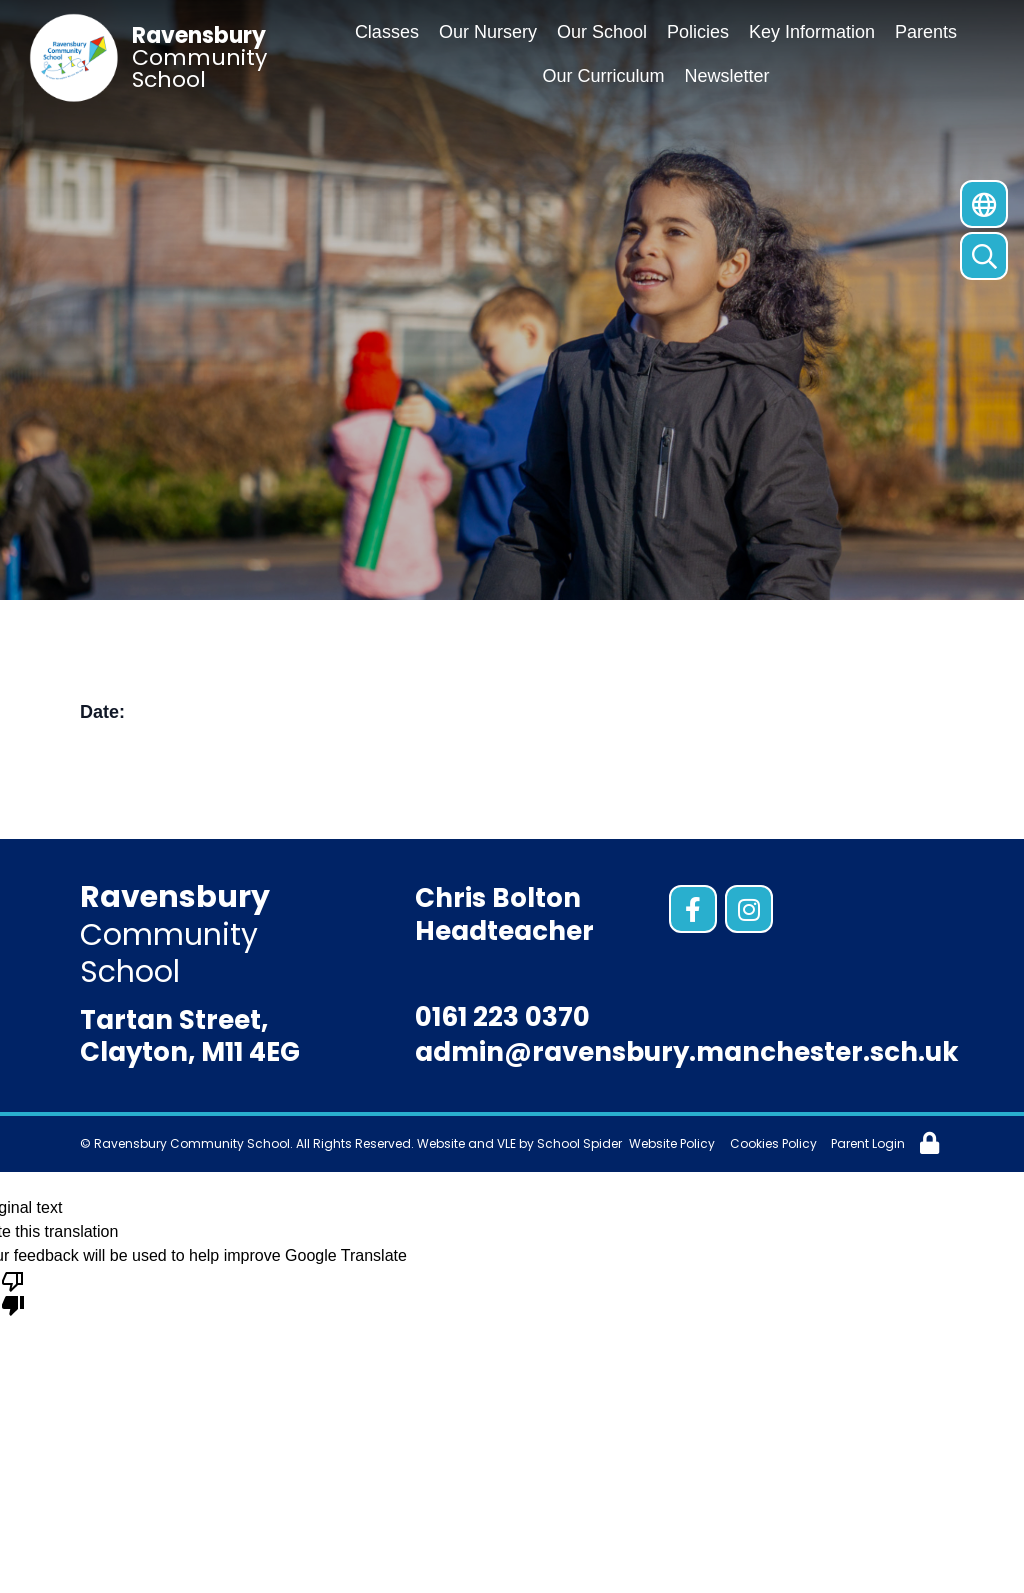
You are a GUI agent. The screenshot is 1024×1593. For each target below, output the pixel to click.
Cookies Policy (773, 1143)
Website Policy (672, 1143)
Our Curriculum (603, 76)
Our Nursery (488, 32)
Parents (926, 32)
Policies (698, 32)
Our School (602, 32)
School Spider (579, 1143)
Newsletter (727, 76)
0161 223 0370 (502, 1017)
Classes (387, 32)
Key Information (812, 32)
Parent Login (868, 1143)
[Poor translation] (13, 1292)
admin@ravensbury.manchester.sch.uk (687, 1052)
